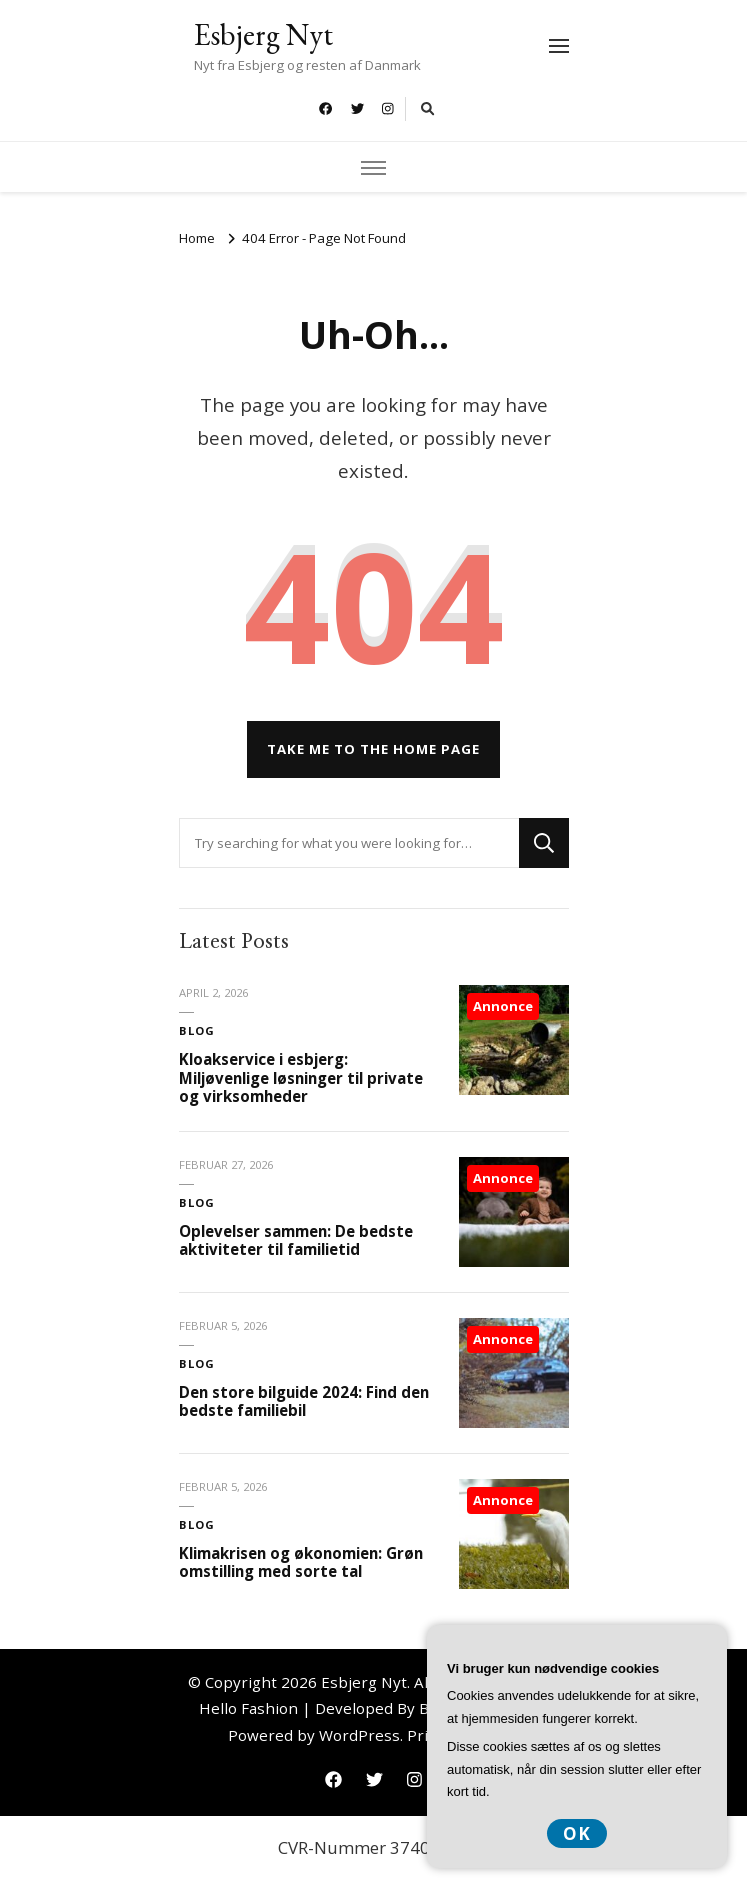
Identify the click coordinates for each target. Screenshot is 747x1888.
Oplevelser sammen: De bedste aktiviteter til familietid (296, 1240)
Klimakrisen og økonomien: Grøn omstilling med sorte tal (301, 1562)
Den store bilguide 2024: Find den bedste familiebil (304, 1401)
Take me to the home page (373, 749)
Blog (197, 1030)
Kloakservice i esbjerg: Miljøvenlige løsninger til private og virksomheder (301, 1077)
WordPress (359, 1735)
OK (577, 1833)
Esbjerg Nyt (263, 34)
